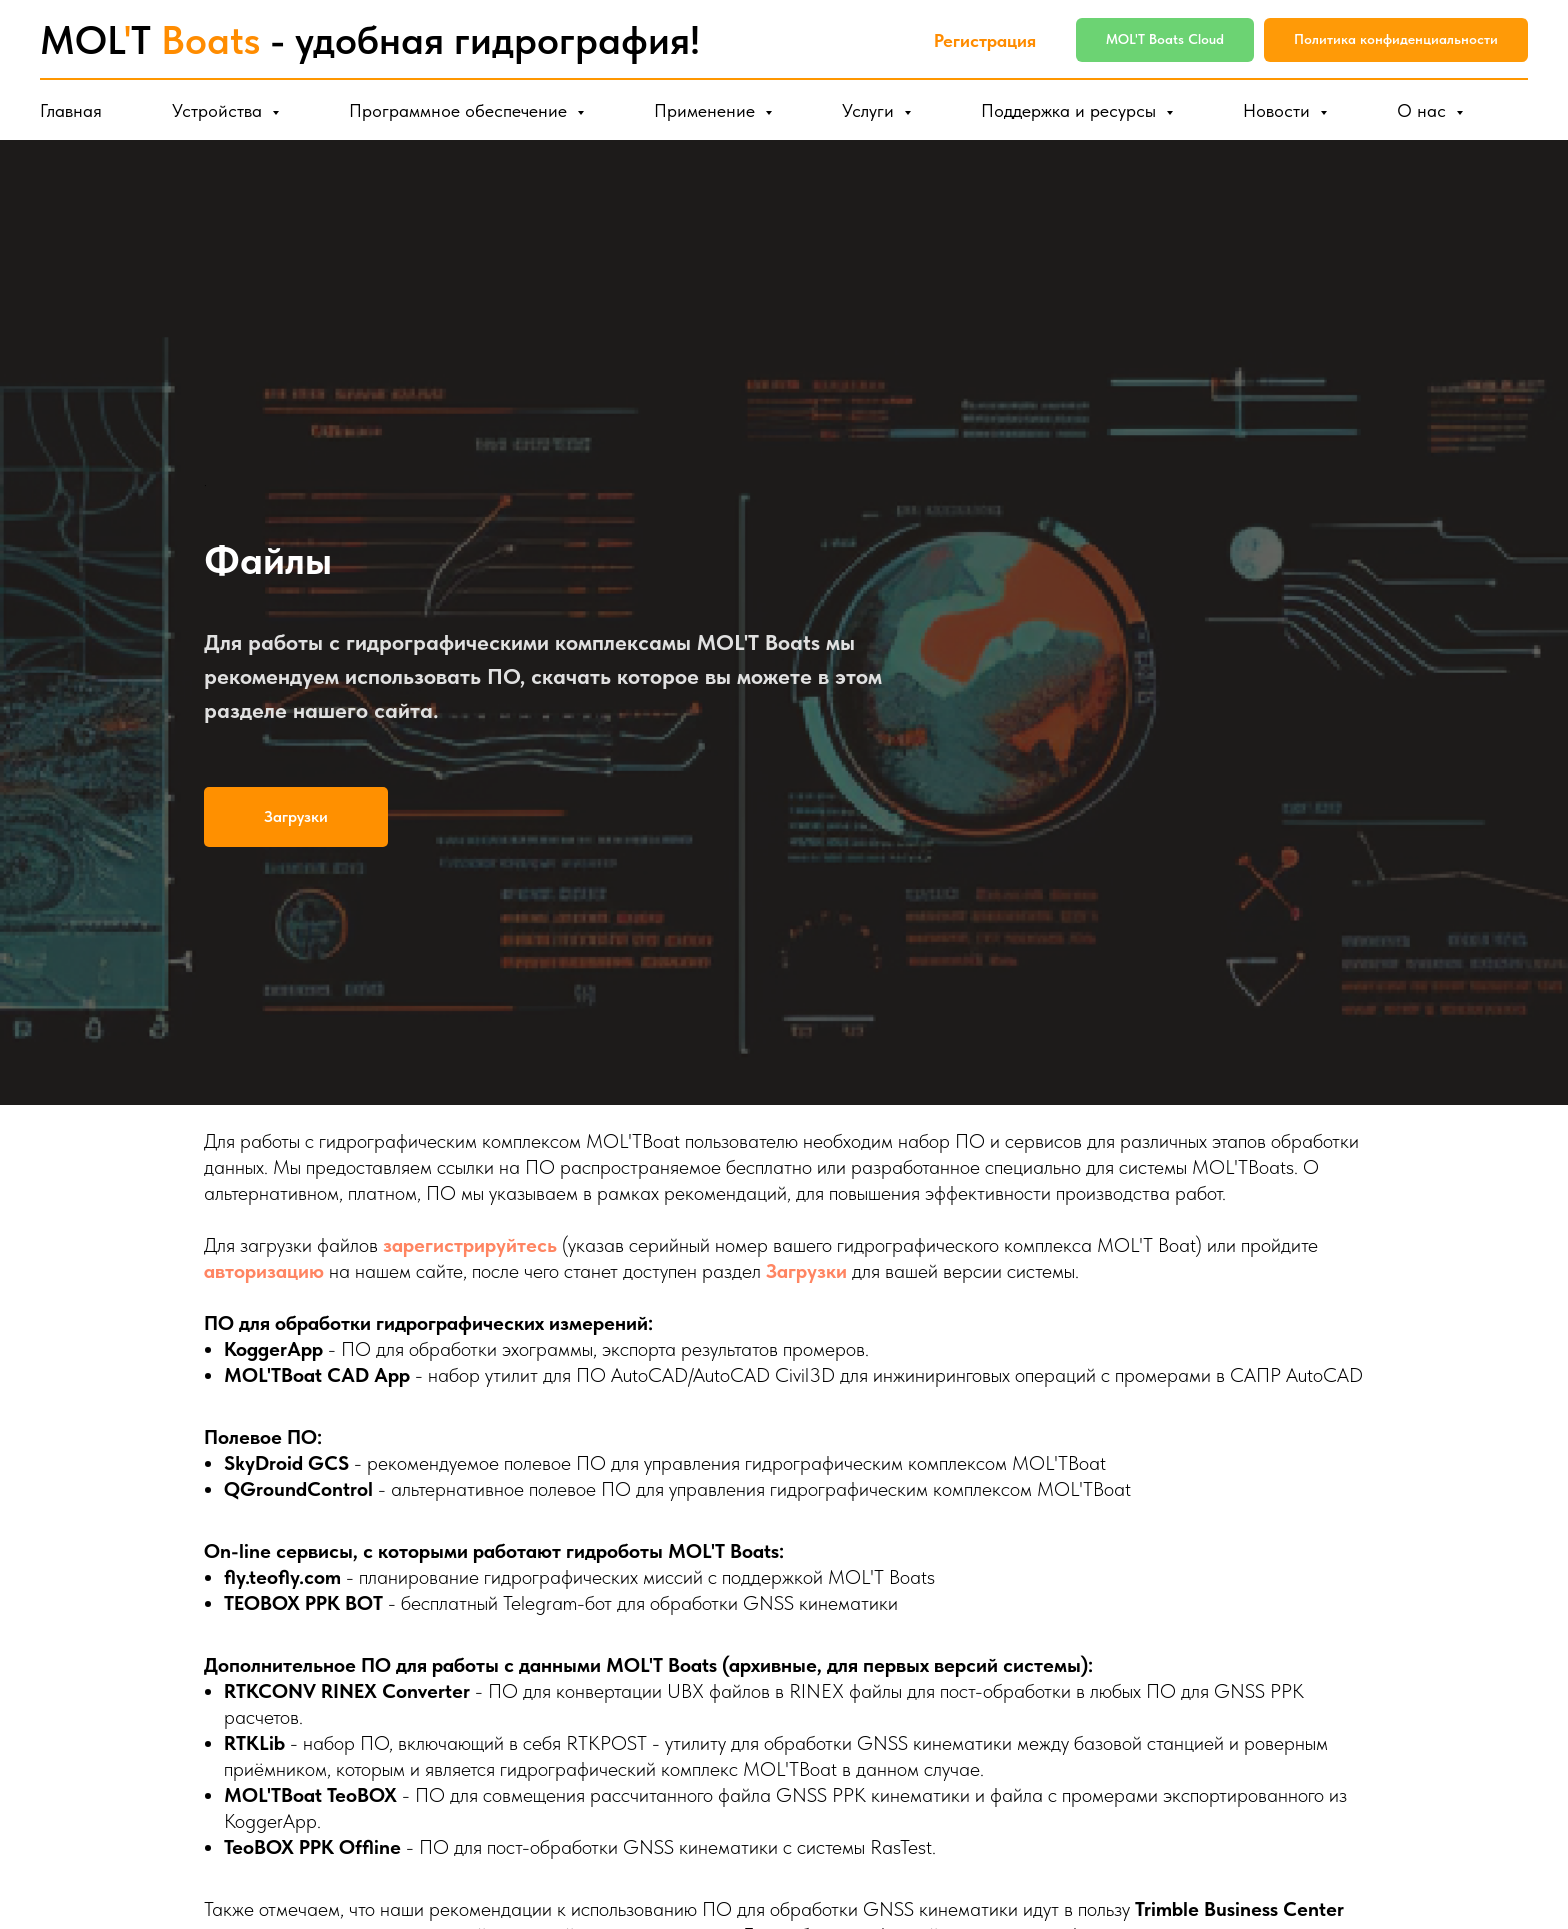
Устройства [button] (219, 110)
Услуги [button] (870, 110)
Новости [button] (1279, 110)
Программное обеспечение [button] (460, 110)
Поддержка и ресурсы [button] (1071, 110)
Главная (71, 110)
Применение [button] (707, 110)
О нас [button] (1424, 110)
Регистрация (985, 40)
